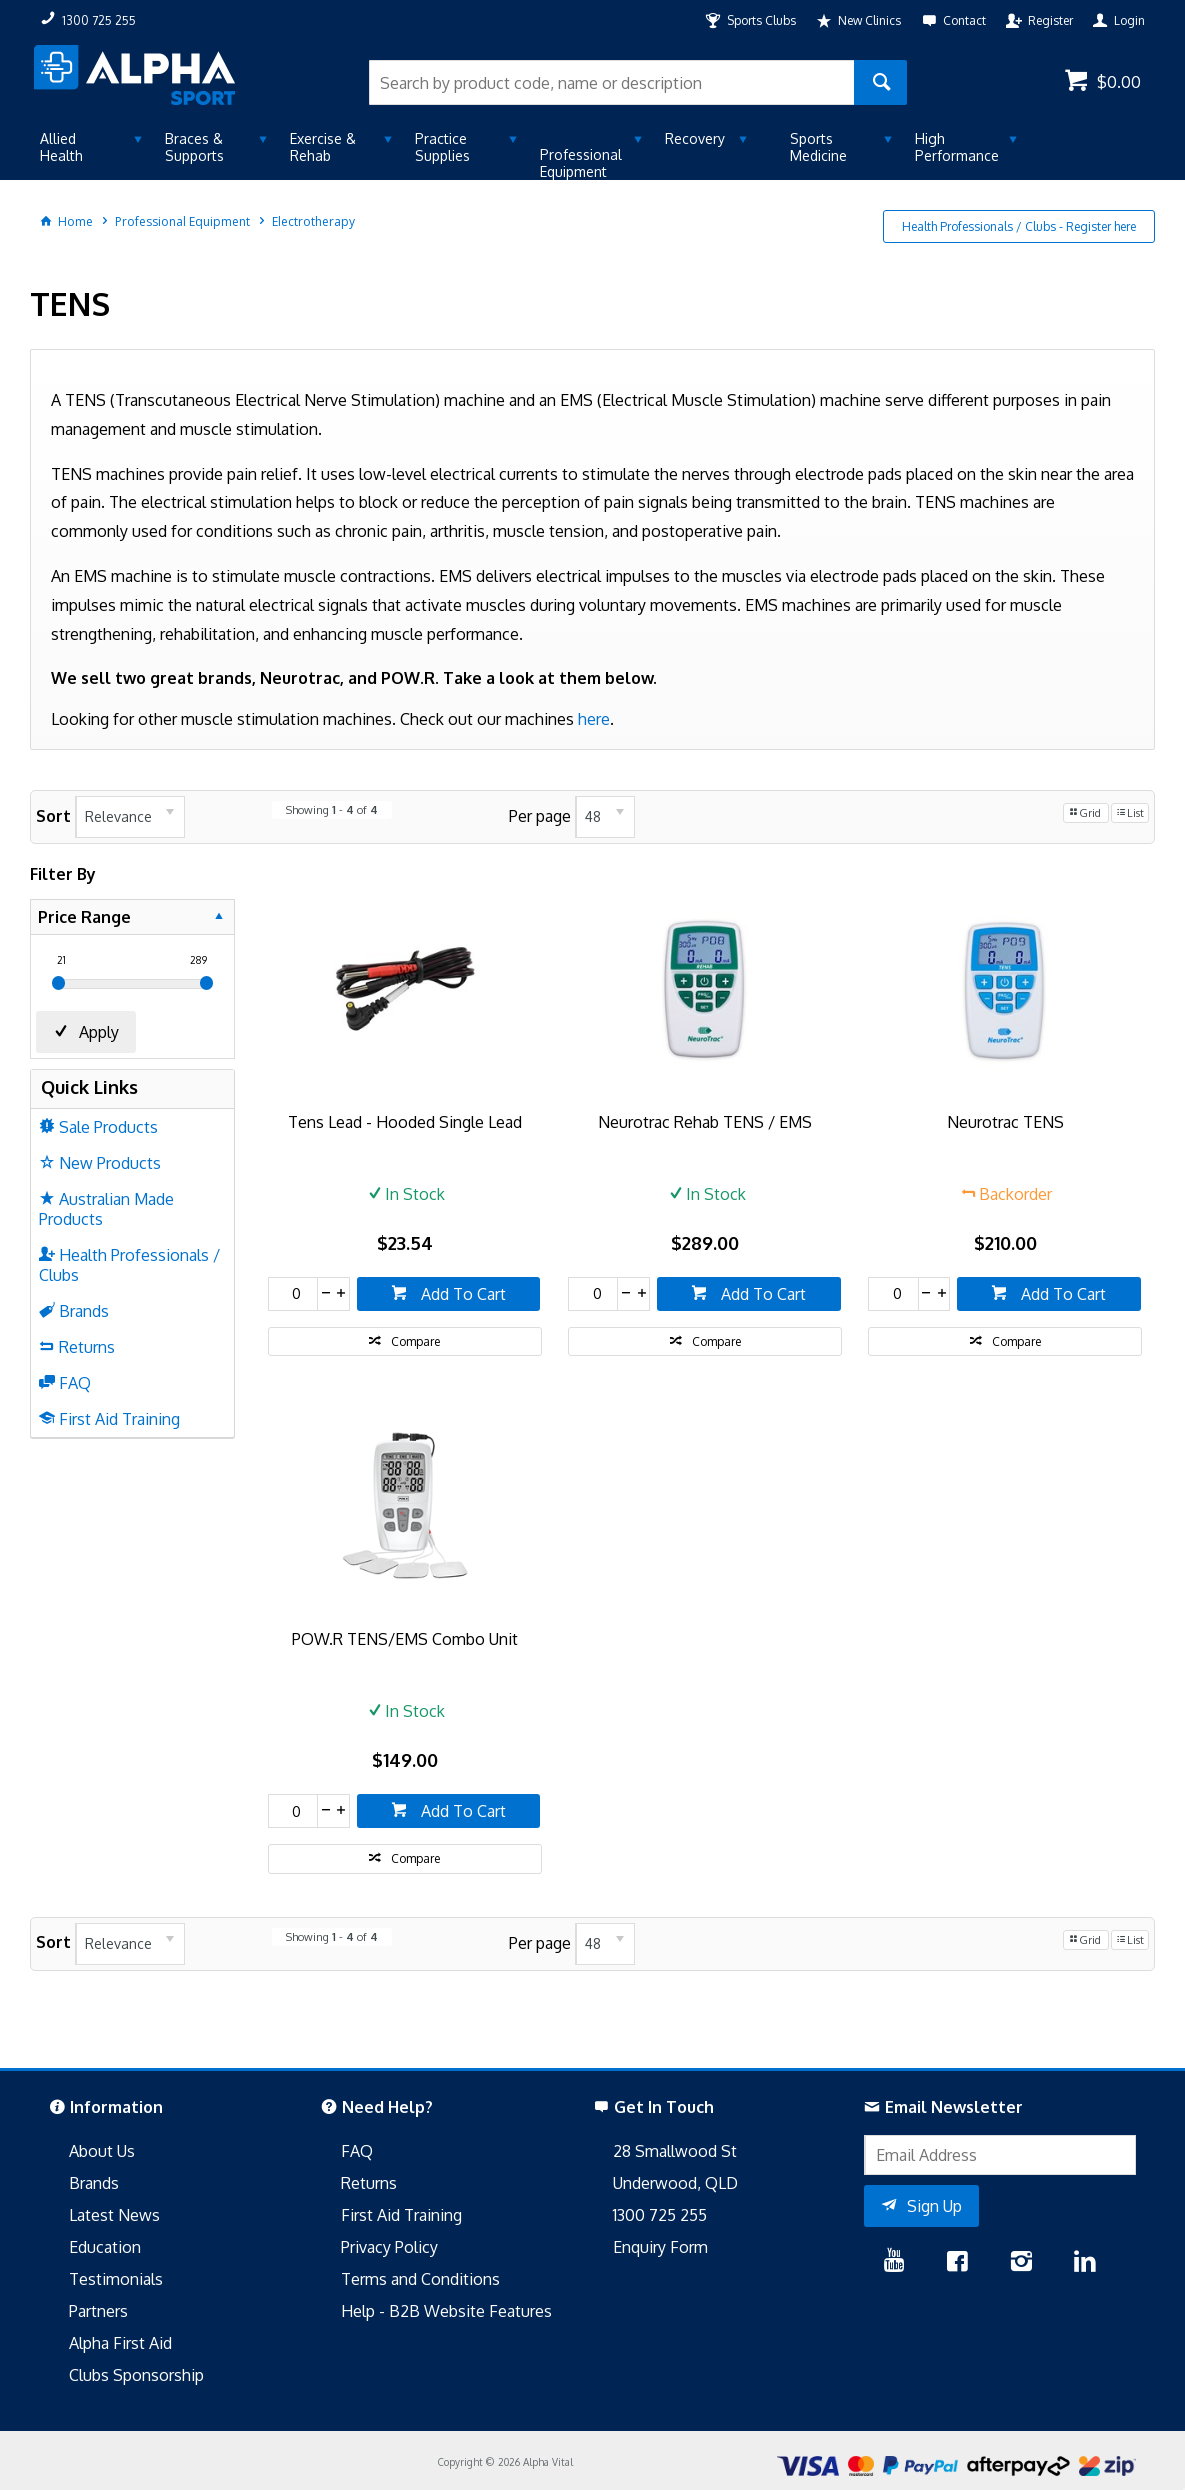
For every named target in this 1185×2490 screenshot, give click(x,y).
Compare (415, 1341)
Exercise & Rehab (323, 147)
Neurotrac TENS (1005, 1122)
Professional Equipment (581, 163)
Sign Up (934, 2206)
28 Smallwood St (675, 2151)
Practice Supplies (442, 147)
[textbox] (611, 82)
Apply (99, 1032)
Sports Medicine (818, 147)
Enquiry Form (660, 2247)
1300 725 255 (660, 2215)
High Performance (957, 147)
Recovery (695, 138)
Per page (540, 816)
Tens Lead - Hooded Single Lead (405, 1122)
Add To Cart (461, 1294)
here (594, 719)
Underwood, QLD (675, 2183)
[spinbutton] (293, 1294)
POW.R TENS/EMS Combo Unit (405, 1639)
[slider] (58, 983)
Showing (332, 810)
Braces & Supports (194, 147)
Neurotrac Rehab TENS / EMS (705, 1122)
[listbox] (130, 817)
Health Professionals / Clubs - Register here (1019, 226)
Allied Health (61, 147)
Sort (53, 816)
